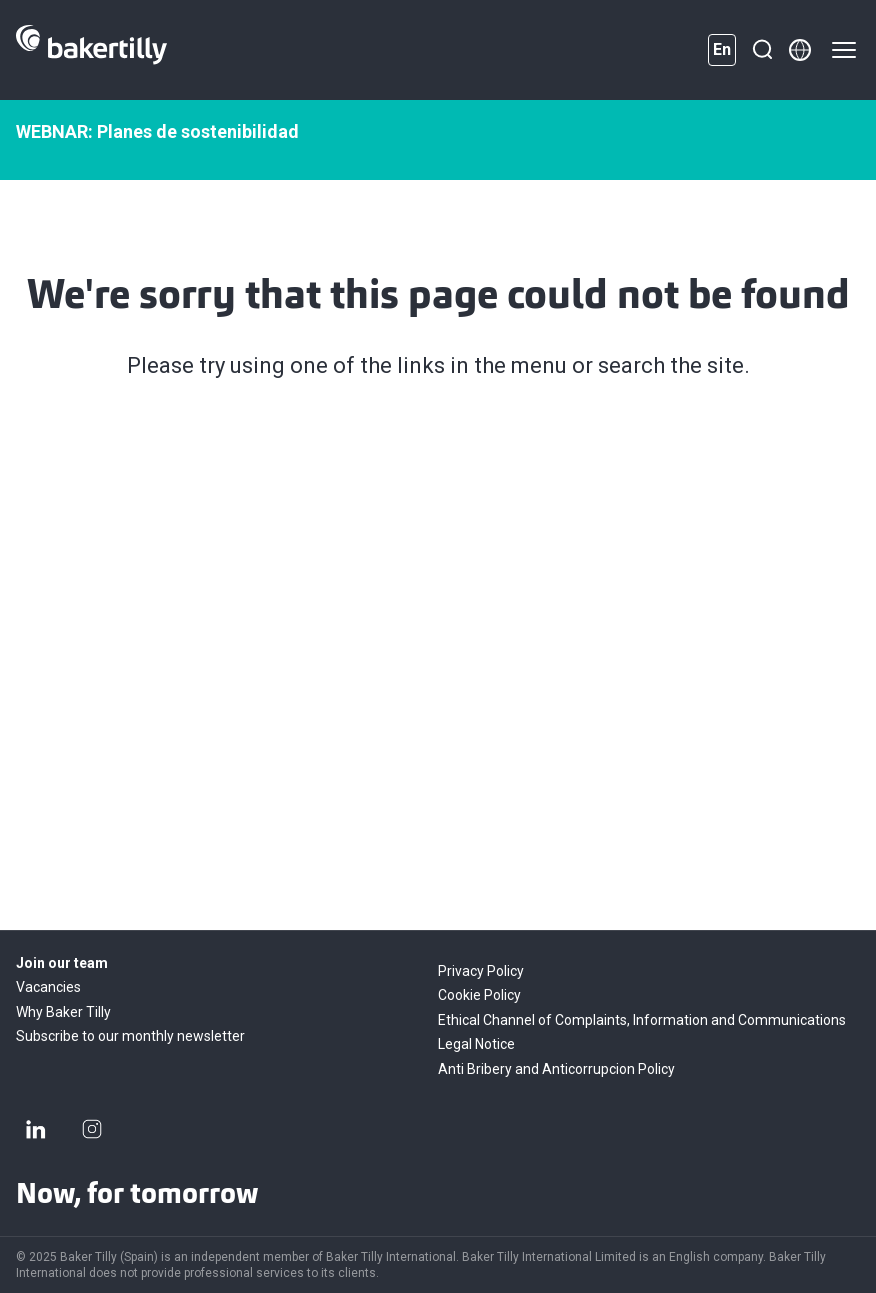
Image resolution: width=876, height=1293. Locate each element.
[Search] (762, 50)
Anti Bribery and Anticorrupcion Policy (556, 1069)
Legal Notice (476, 1044)
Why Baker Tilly (63, 1012)
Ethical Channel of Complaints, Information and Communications (642, 1020)
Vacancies (48, 987)
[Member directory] (800, 50)
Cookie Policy (479, 995)
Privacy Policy (481, 971)
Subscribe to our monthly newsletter (130, 1036)
